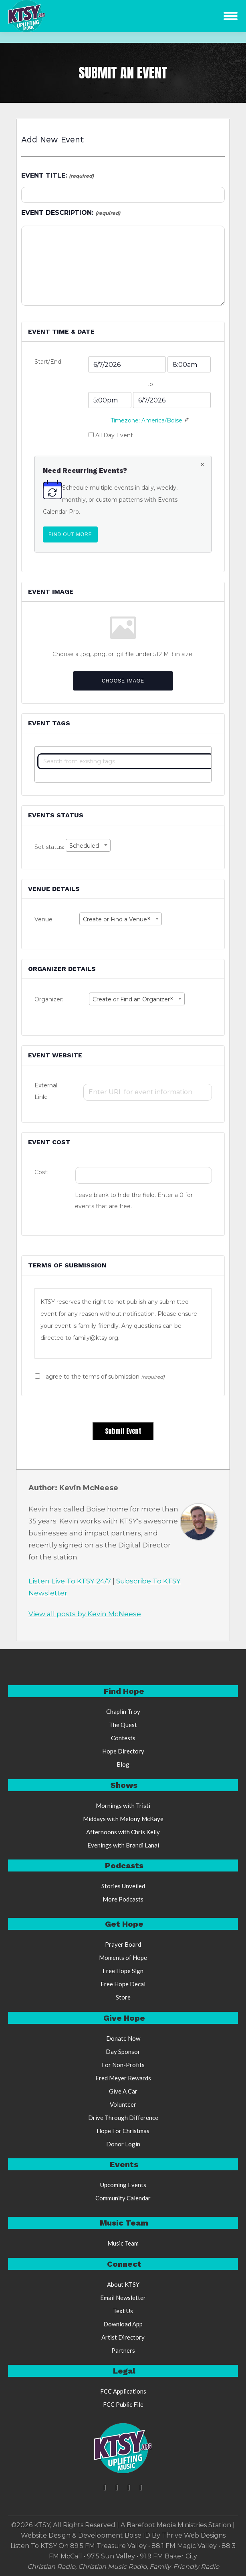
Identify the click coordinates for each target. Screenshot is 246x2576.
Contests (123, 1737)
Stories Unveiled (123, 1885)
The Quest (123, 1724)
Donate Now (123, 2038)
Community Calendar (123, 2198)
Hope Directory (123, 1751)
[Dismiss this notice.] (202, 465)
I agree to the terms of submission (103, 1376)
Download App (123, 2324)
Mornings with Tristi (123, 1805)
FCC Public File (123, 2404)
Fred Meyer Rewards (123, 2078)
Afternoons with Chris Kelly (123, 1831)
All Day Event (114, 435)
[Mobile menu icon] (230, 16)
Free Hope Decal (123, 1984)
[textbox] (125, 761)
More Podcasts (123, 1899)
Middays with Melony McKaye (123, 1818)
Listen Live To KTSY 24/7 (69, 1581)
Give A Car (123, 2091)
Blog (123, 1764)
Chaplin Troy (123, 1711)
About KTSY (123, 2284)
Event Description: (70, 212)
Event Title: (57, 175)
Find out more (73, 534)
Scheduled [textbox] (84, 845)
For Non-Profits (123, 2064)
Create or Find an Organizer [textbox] (133, 998)
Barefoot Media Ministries (167, 2525)
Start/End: (48, 361)
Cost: (41, 1172)
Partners (123, 2350)
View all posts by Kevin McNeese (84, 1614)
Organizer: (48, 999)
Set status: (50, 847)
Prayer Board (123, 1944)
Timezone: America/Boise (146, 420)
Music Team (123, 2243)
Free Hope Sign (123, 1970)
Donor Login (123, 2144)
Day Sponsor (123, 2051)
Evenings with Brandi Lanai (123, 1845)
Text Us (123, 2310)
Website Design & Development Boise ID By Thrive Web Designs (123, 2535)
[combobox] (88, 845)
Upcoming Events (123, 2184)
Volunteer (123, 2104)
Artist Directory (123, 2337)
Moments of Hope (123, 1957)
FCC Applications (123, 2391)
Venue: (44, 919)
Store (123, 1997)
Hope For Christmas (123, 2130)
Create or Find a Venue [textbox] (116, 918)
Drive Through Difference (123, 2117)
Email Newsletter (123, 2297)
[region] (123, 1323)
